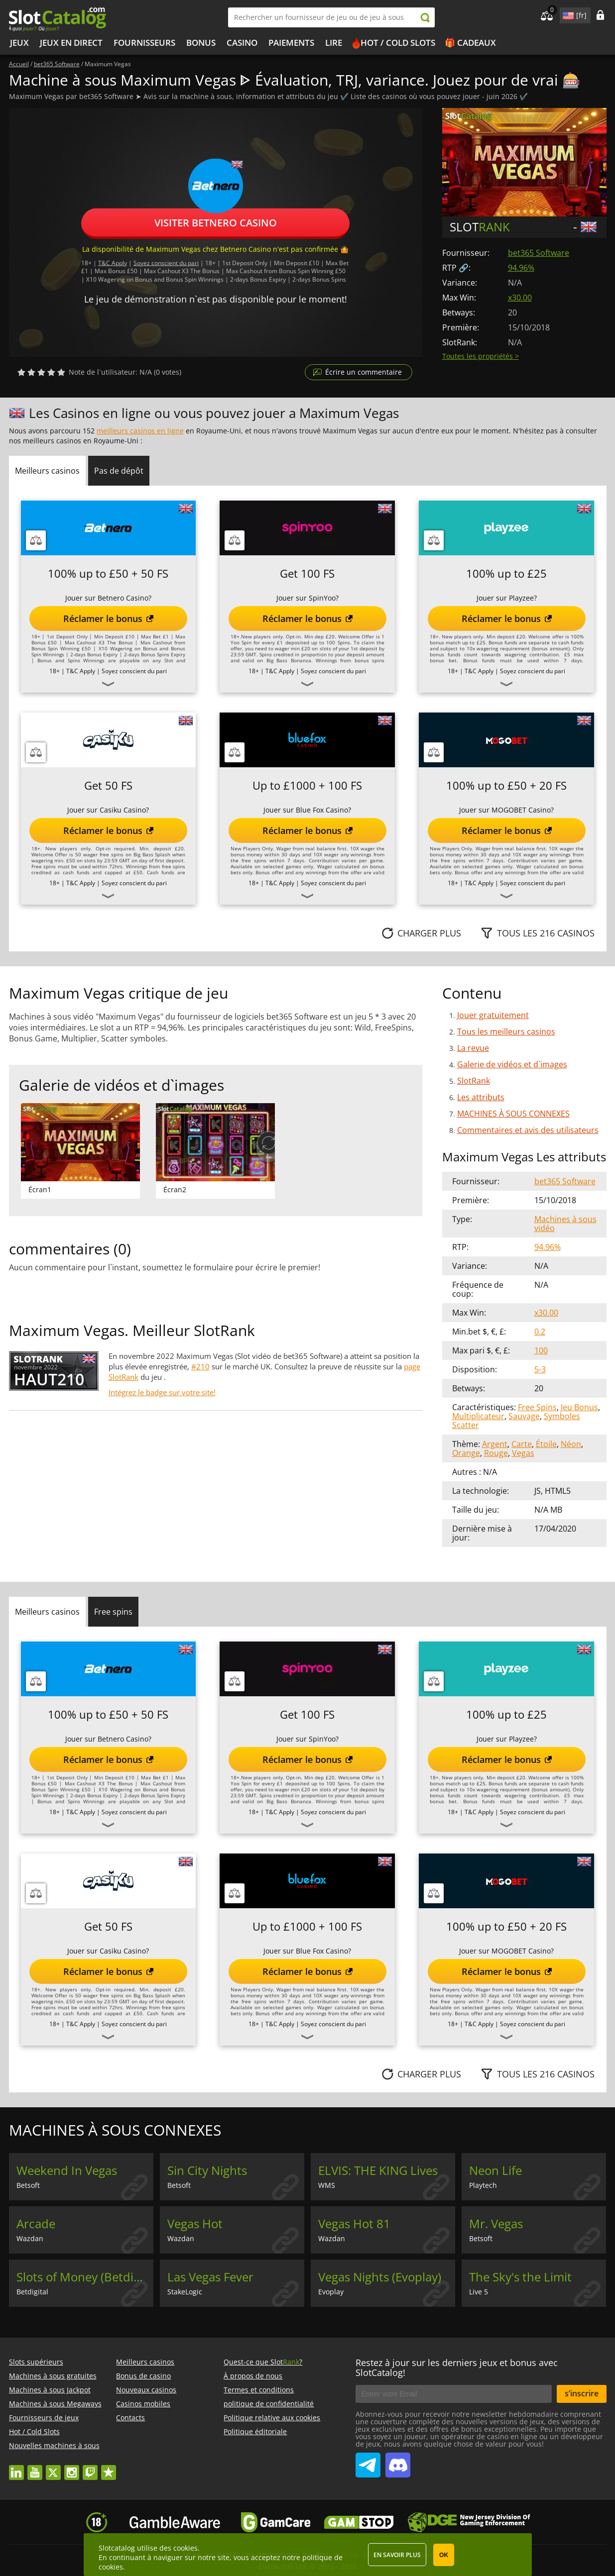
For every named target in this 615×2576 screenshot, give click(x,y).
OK (443, 2555)
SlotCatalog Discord (397, 2461)
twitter (53, 2468)
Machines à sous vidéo (565, 1224)
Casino (242, 42)
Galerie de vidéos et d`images (512, 1064)
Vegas (523, 1452)
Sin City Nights (207, 2170)
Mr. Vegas (496, 2223)
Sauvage (524, 1416)
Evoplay (331, 2291)
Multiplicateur (478, 1416)
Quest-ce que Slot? (263, 2362)
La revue (473, 1047)
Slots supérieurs (36, 2362)
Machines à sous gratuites (53, 2375)
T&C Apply (112, 262)
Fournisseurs (144, 42)
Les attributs (480, 1097)
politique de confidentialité (269, 2403)
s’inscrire (582, 2393)
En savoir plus (397, 2555)
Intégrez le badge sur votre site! (162, 1392)
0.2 (539, 1331)
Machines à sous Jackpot (50, 2389)
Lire (333, 42)
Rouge (496, 1452)
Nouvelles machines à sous (54, 2445)
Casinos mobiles (143, 2403)
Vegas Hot (195, 2223)
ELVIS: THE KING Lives (378, 2170)
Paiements (291, 42)
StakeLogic (184, 2291)
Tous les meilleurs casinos (506, 1031)
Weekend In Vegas (66, 2170)
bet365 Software (538, 252)
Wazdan (29, 2238)
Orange (466, 1452)
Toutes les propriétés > (480, 356)
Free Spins (537, 1407)
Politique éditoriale (255, 2431)
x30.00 (520, 297)
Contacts (130, 2417)
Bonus (201, 42)
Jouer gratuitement (493, 1015)
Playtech (483, 2185)
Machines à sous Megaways (55, 2403)
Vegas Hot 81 (354, 2223)
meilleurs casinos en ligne (140, 430)
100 (541, 1350)
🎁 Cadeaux (470, 42)
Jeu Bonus (579, 1407)
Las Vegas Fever (210, 2276)
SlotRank (473, 1080)
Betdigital (32, 2291)
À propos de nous (253, 2375)
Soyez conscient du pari (166, 262)
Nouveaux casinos (146, 2389)
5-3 (540, 1369)
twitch (90, 2468)
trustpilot (108, 2468)
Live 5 (478, 2291)
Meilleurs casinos (145, 2362)
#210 (200, 1366)
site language (567, 13)
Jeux (19, 42)
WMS (326, 2185)
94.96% (521, 267)
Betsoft (28, 2185)
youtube (34, 2468)
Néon (571, 1444)
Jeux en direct (71, 42)
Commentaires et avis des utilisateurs (528, 1130)
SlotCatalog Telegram (368, 2461)
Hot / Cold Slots (398, 42)
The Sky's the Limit (520, 2276)
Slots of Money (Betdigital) (85, 2276)
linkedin (16, 2468)
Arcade (35, 2223)
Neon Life (495, 2170)
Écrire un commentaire (363, 372)
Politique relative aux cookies (272, 2417)
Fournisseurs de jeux (44, 2417)
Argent (494, 1444)
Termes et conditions (259, 2389)
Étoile (546, 1444)
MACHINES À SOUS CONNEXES (513, 1113)
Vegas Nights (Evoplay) (379, 2276)
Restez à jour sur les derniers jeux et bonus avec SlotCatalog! (457, 2367)
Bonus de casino (143, 2375)
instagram (71, 2468)
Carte (521, 1444)
